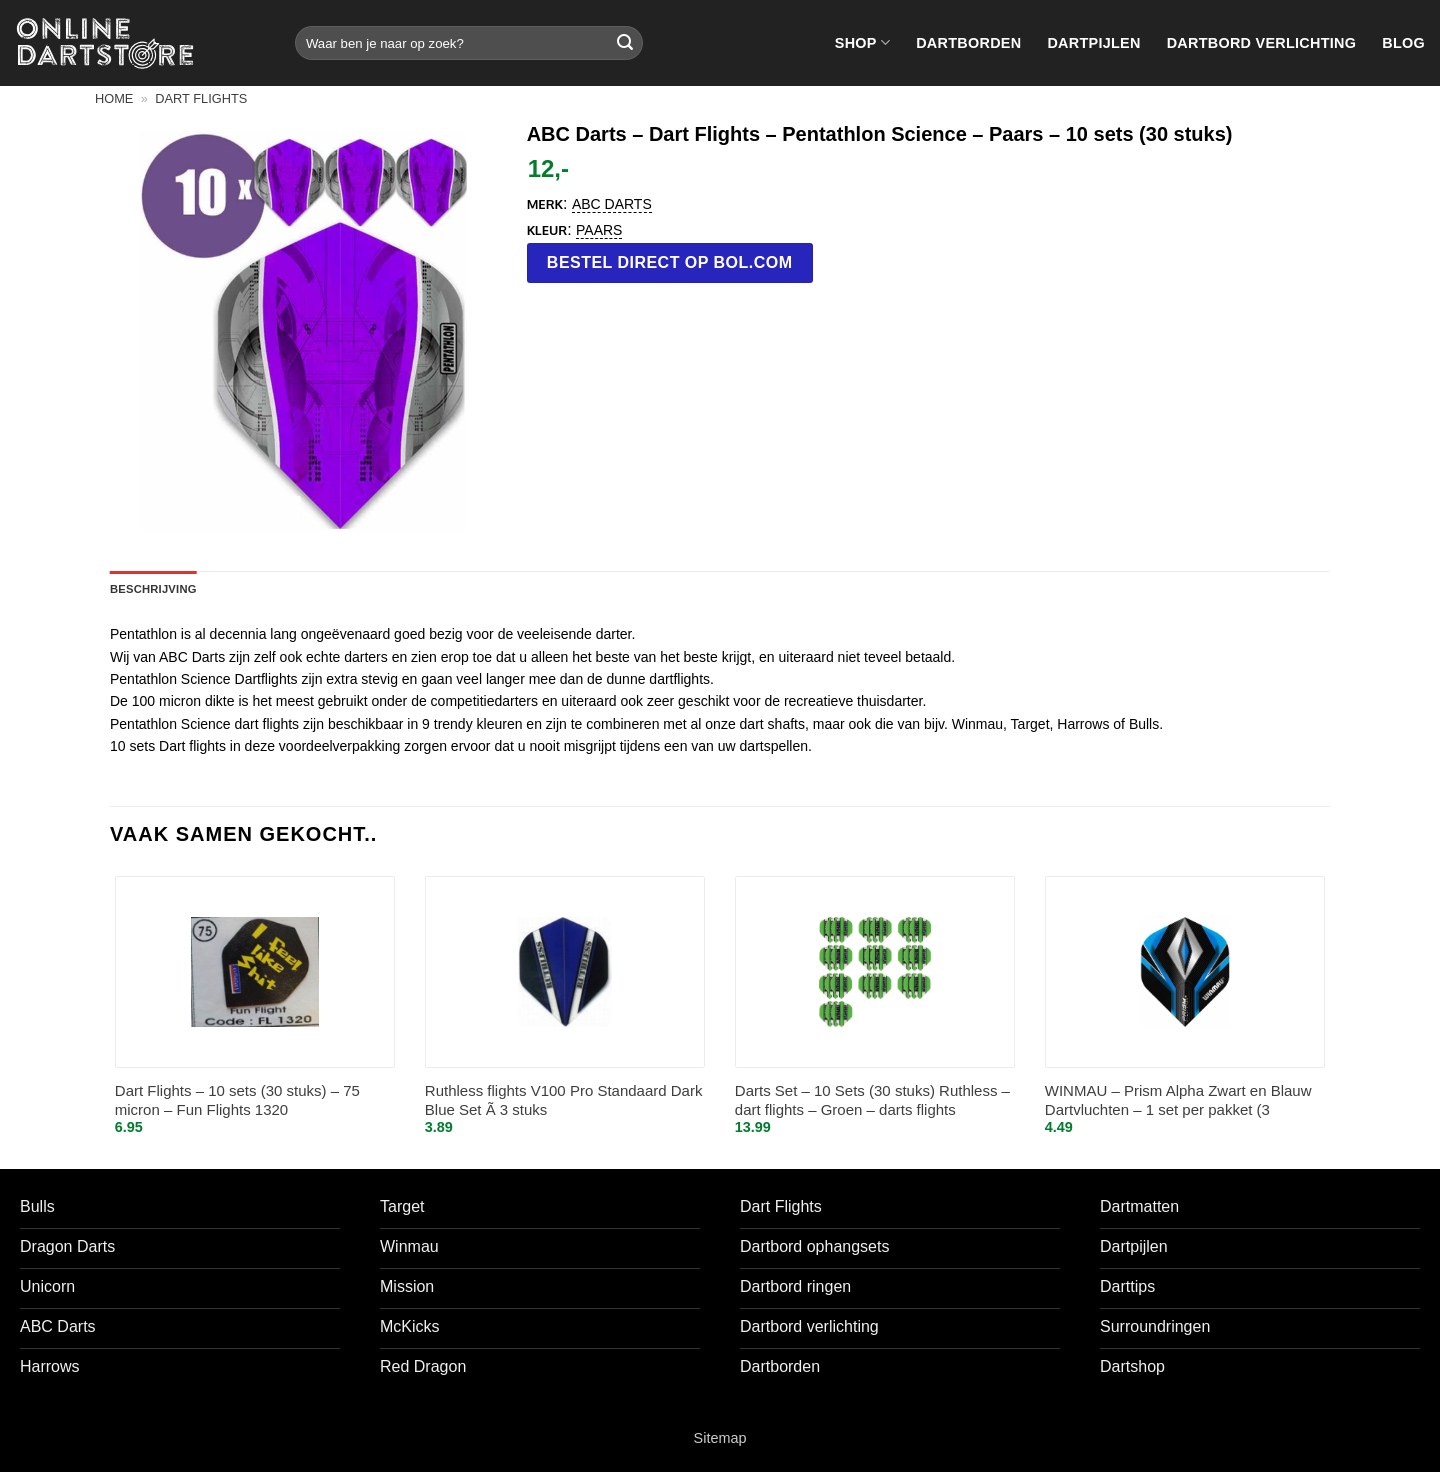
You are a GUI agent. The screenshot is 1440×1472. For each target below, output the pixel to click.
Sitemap (720, 1438)
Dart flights (201, 98)
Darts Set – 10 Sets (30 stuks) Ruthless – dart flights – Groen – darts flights (872, 1100)
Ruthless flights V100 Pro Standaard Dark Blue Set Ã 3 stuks (564, 1100)
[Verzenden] (625, 43)
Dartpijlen (1093, 43)
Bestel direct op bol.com (670, 262)
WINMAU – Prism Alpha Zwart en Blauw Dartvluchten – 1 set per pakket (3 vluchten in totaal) (1178, 1101)
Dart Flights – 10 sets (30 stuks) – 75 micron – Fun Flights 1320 (237, 1100)
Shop (862, 42)
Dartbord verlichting (1262, 43)
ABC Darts (612, 204)
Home (114, 98)
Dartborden (968, 43)
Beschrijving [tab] (153, 589)
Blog (1403, 43)
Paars (599, 230)
